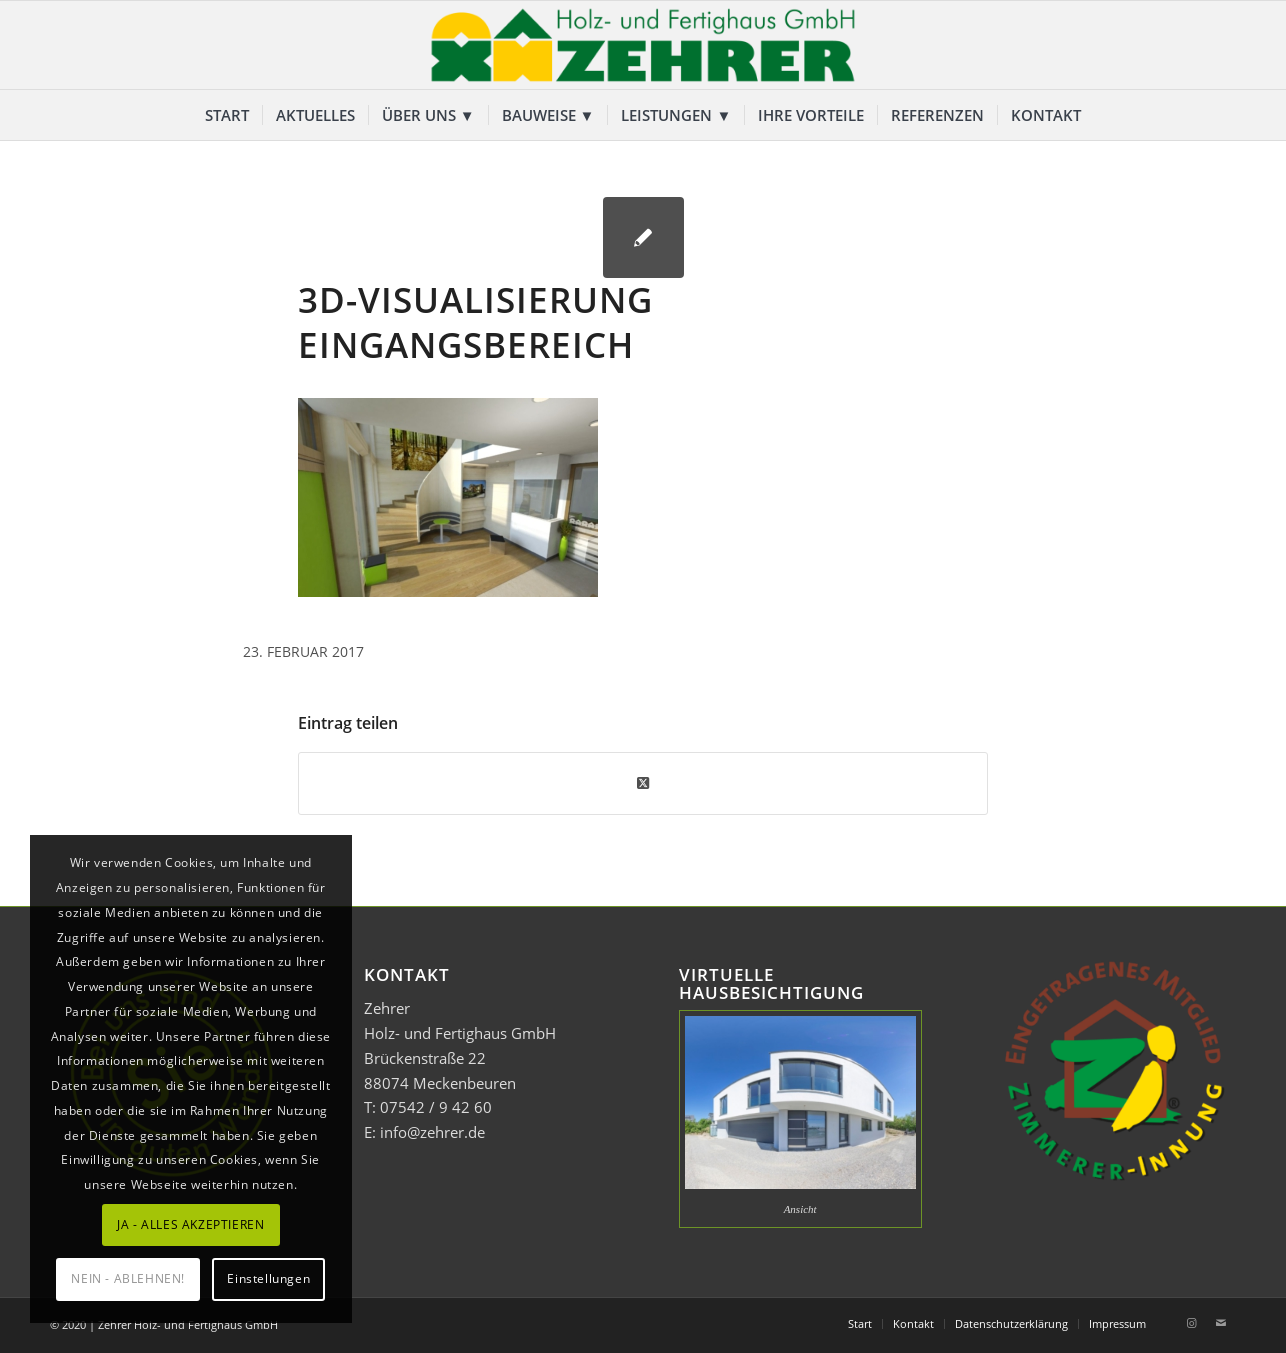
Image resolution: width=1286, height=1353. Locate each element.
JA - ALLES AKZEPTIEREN (190, 1224)
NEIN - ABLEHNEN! (128, 1278)
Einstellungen (268, 1278)
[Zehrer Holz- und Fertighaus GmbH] (643, 45)
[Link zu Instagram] (1191, 1323)
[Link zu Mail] (1221, 1323)
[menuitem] (227, 115)
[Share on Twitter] (643, 783)
